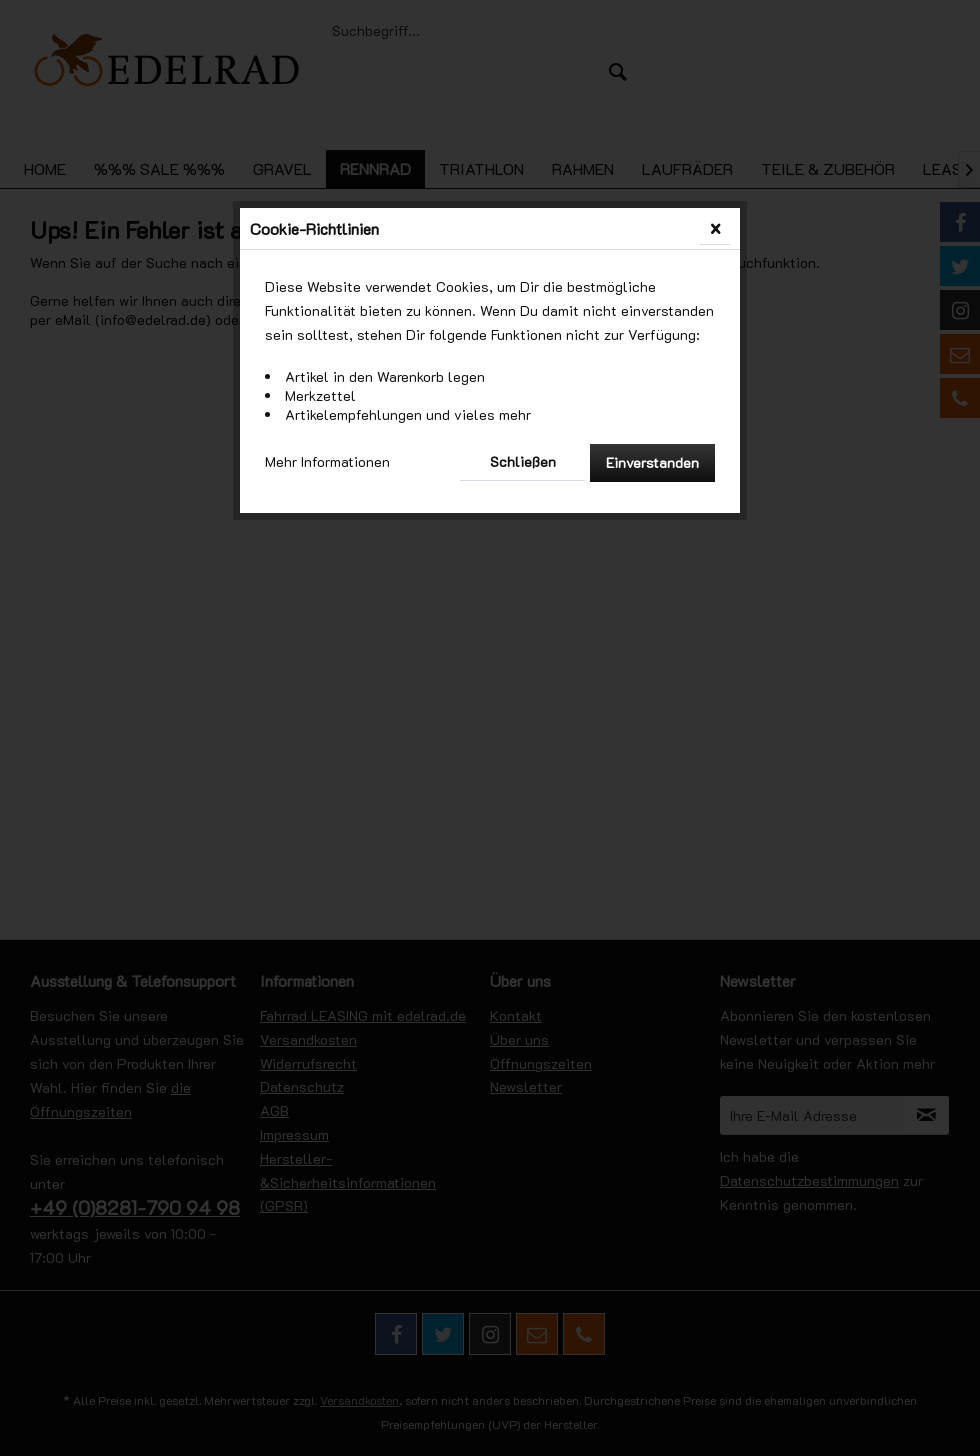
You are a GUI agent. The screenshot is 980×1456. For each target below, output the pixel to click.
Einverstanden (652, 462)
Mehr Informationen (327, 461)
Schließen (523, 461)
